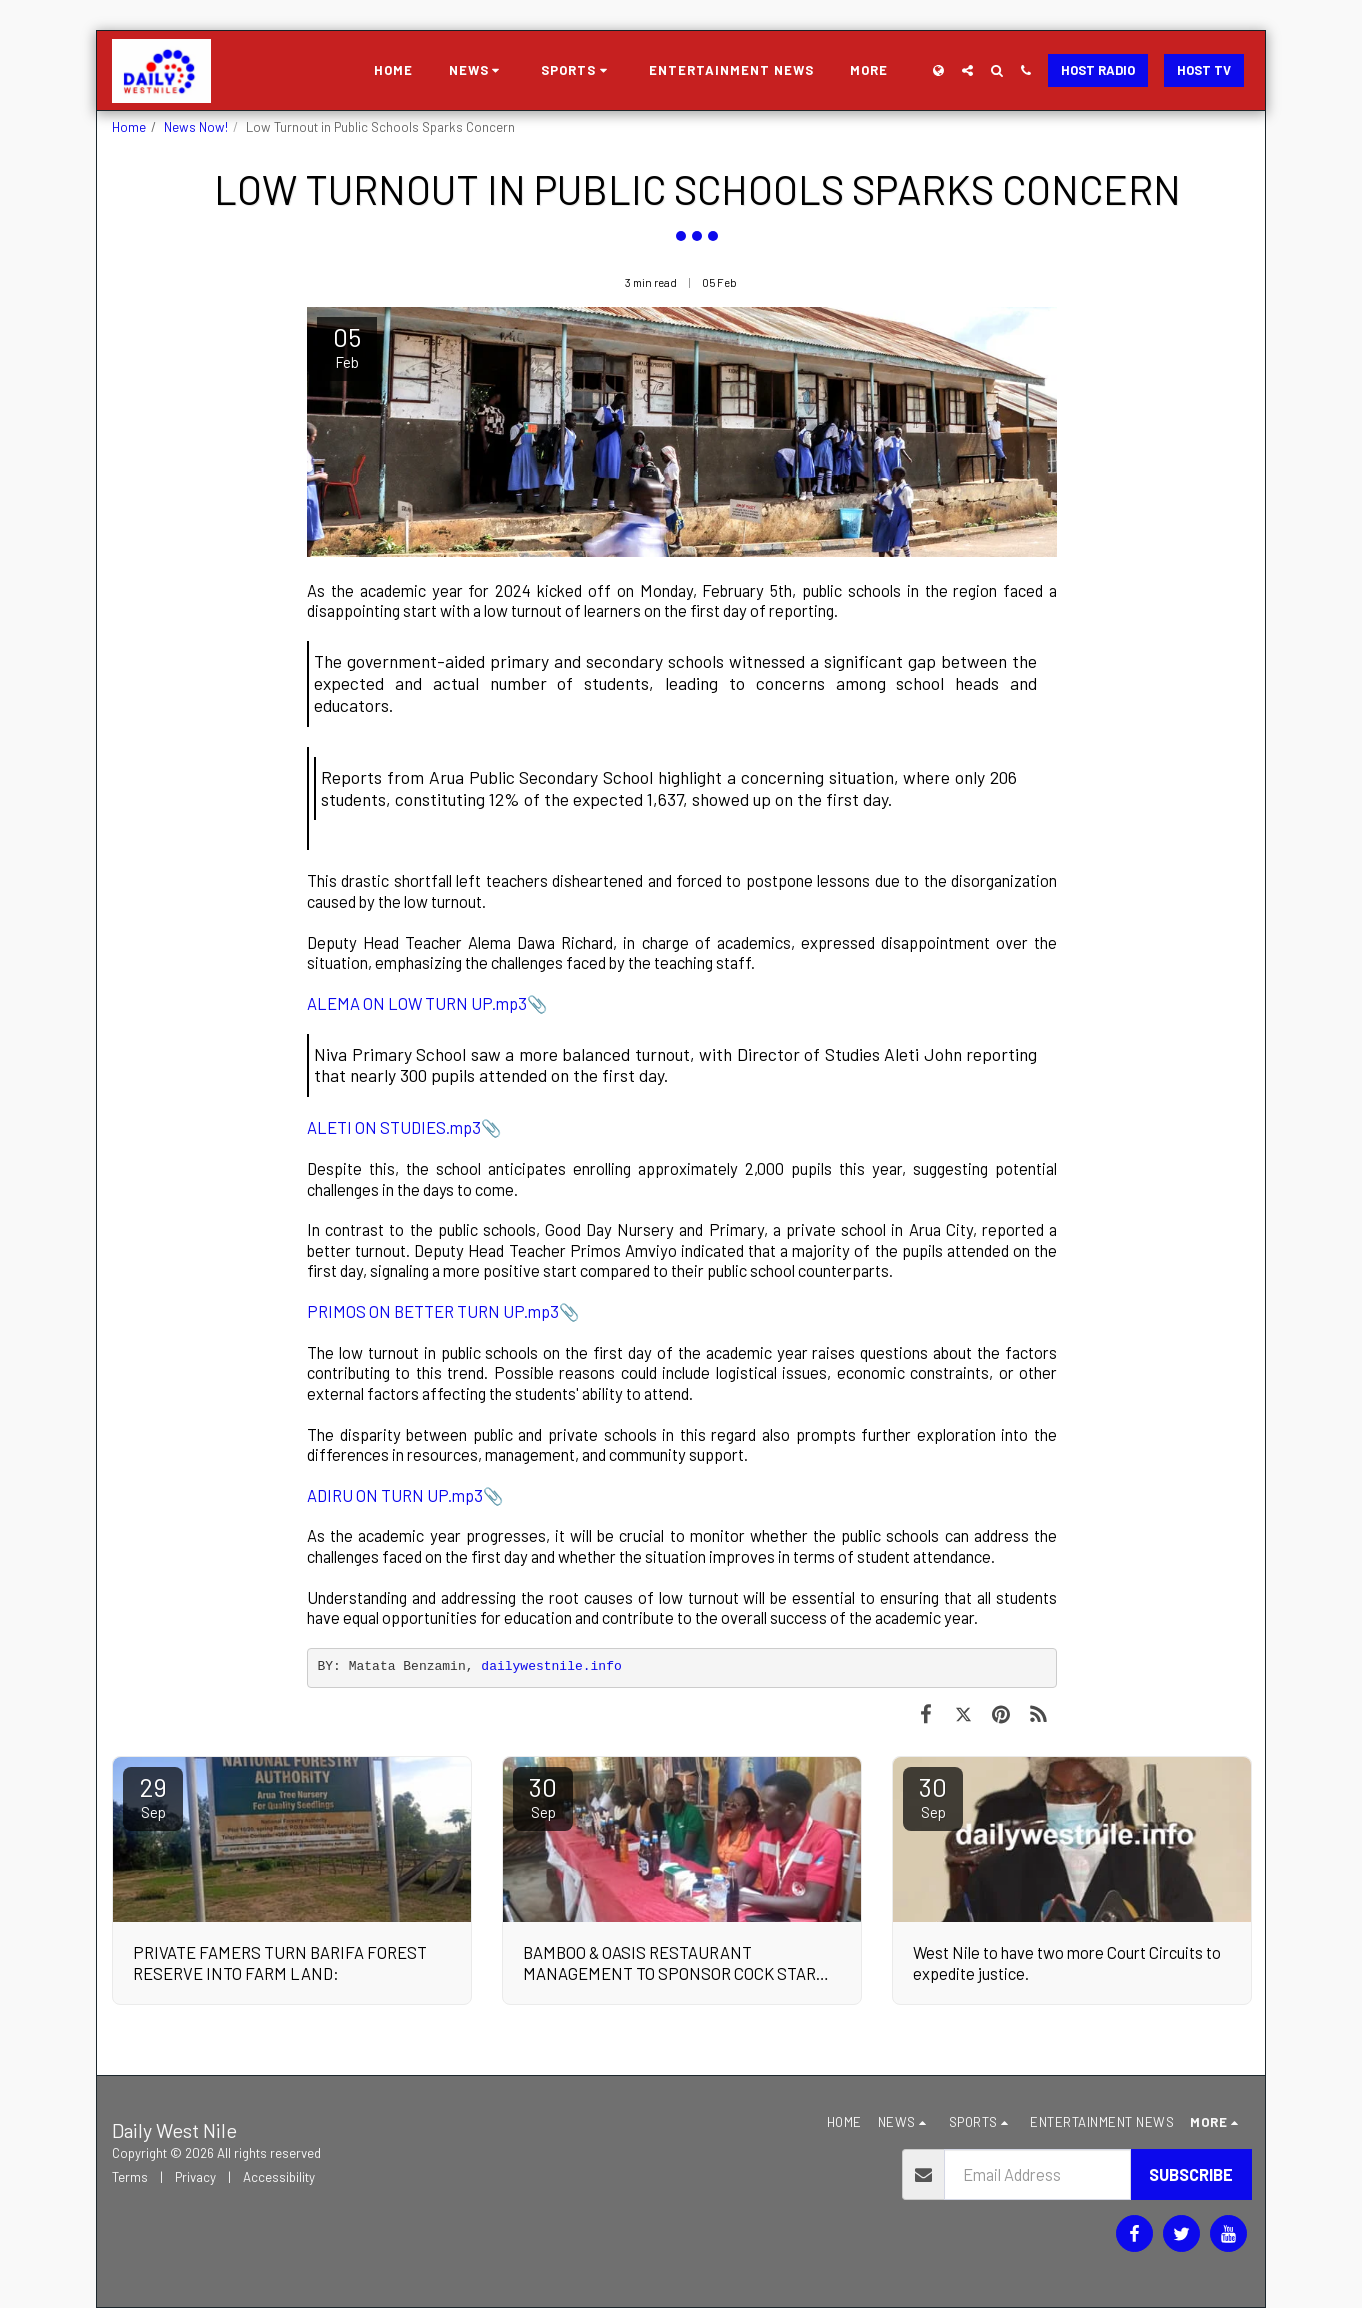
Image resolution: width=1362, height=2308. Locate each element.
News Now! (196, 127)
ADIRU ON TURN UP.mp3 (395, 1495)
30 (543, 1796)
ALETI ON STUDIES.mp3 (394, 1127)
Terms (130, 2177)
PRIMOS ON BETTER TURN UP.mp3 (433, 1311)
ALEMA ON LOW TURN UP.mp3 (417, 1003)
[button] (477, 71)
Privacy (195, 2177)
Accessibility (279, 2177)
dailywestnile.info (551, 1666)
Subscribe (1191, 2174)
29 (153, 1796)
